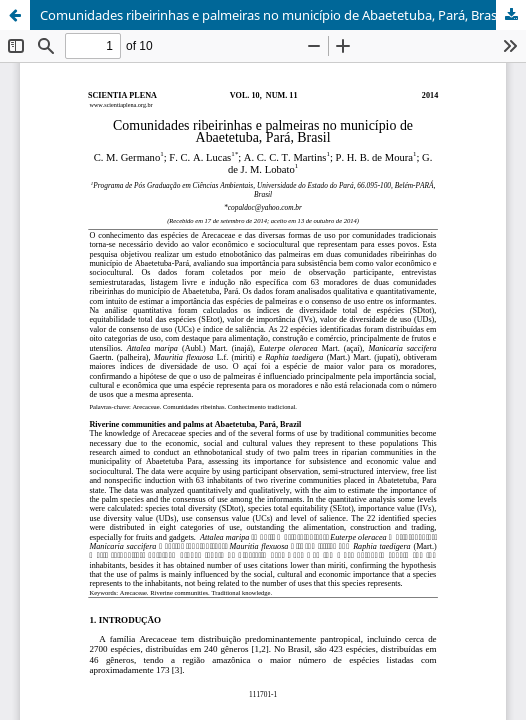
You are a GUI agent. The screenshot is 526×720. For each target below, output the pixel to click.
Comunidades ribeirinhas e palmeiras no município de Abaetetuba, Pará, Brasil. (273, 15)
